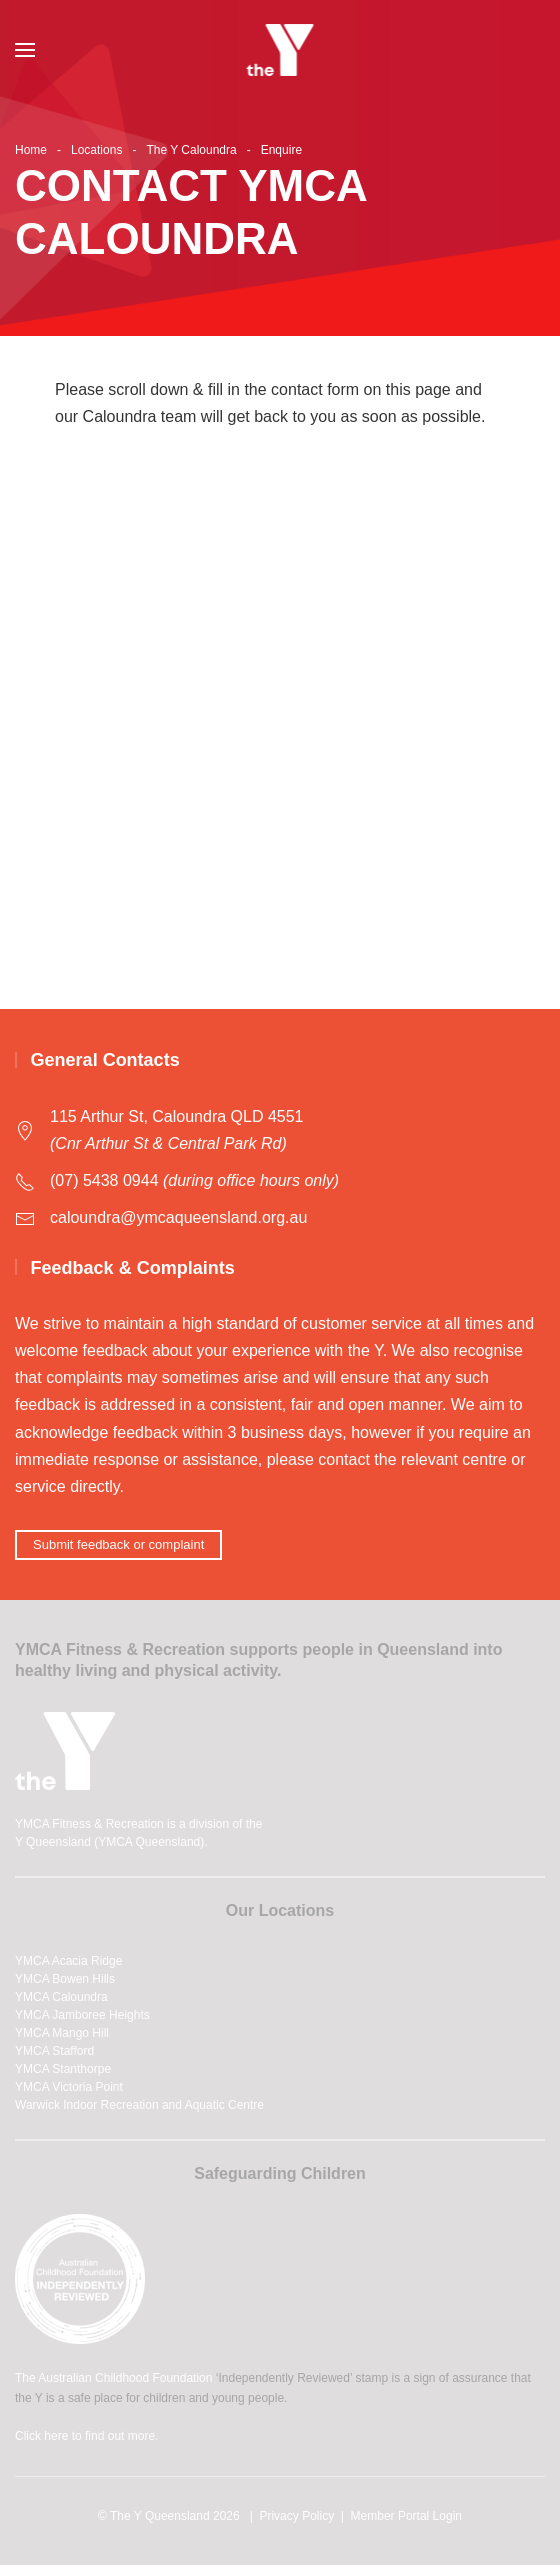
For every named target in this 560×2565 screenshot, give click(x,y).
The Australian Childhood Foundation (113, 2378)
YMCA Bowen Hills (65, 1979)
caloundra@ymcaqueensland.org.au (178, 1217)
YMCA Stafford (54, 2051)
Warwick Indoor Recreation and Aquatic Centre (139, 2105)
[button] (25, 50)
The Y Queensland (160, 2516)
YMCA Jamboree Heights (82, 2015)
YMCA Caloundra (61, 1997)
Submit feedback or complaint (118, 1544)
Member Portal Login (406, 2516)
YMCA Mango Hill (62, 2033)
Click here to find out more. (86, 2436)
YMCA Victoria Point (69, 2087)
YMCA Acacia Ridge (68, 1961)
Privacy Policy (296, 2516)
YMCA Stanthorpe (63, 2069)
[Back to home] (280, 50)
